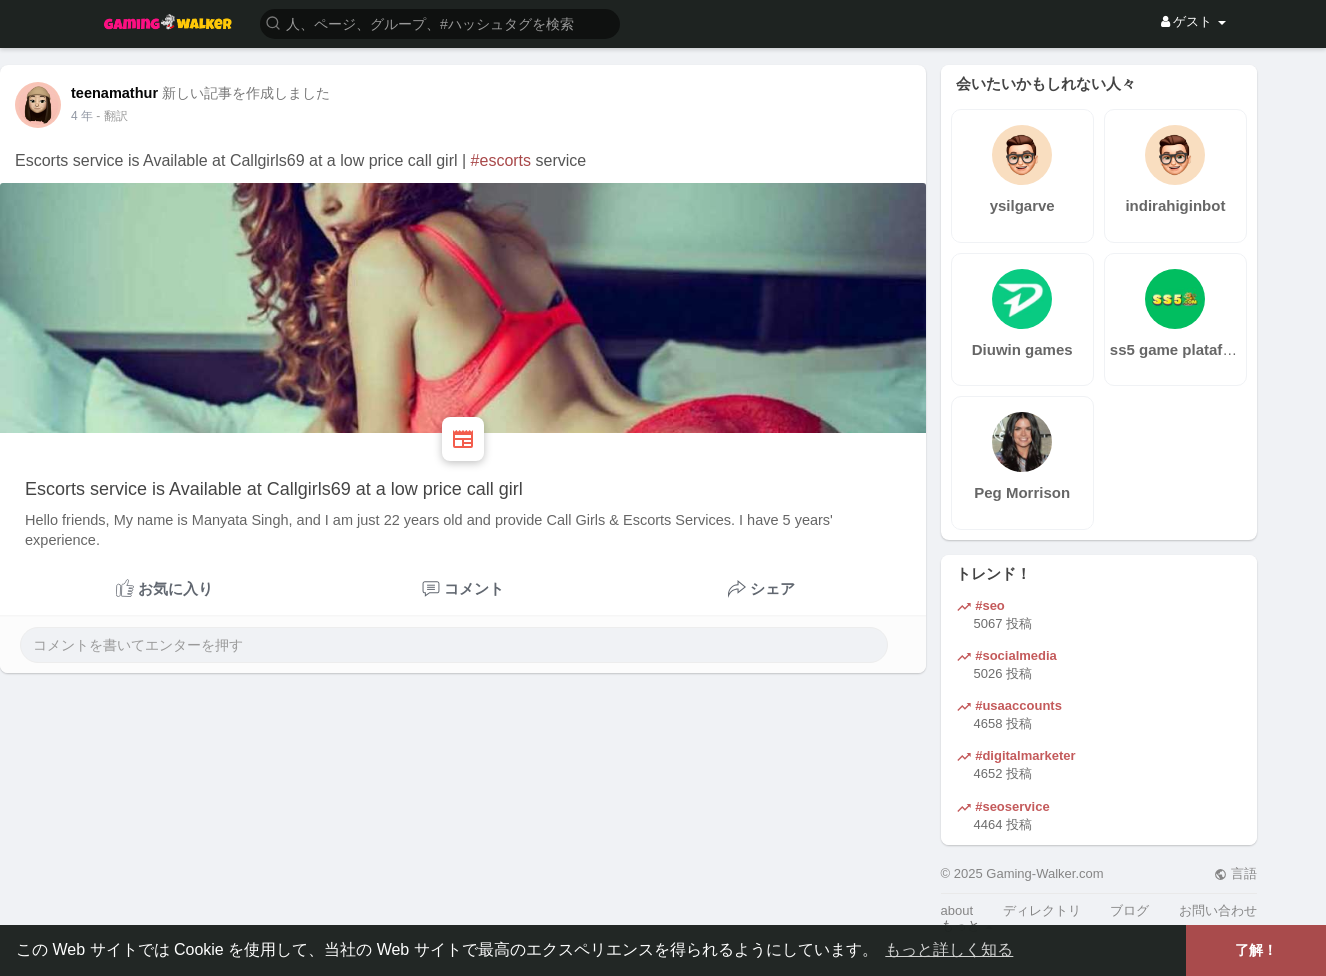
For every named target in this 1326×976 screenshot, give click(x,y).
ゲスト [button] (1193, 21)
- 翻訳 (111, 116)
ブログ (1129, 910)
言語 (1235, 873)
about (957, 910)
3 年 (82, 116)
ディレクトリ (1042, 910)
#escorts (501, 160)
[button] (440, 22)
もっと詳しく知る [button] (949, 949)
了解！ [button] (1256, 950)
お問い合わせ (1218, 910)
